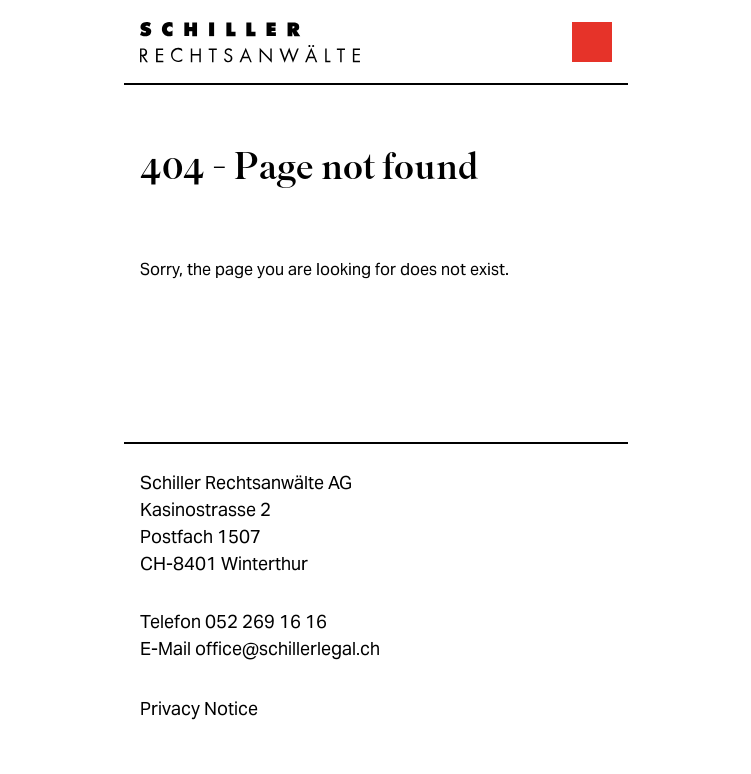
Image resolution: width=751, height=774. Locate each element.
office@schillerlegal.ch (287, 648)
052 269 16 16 (266, 621)
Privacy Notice (199, 708)
